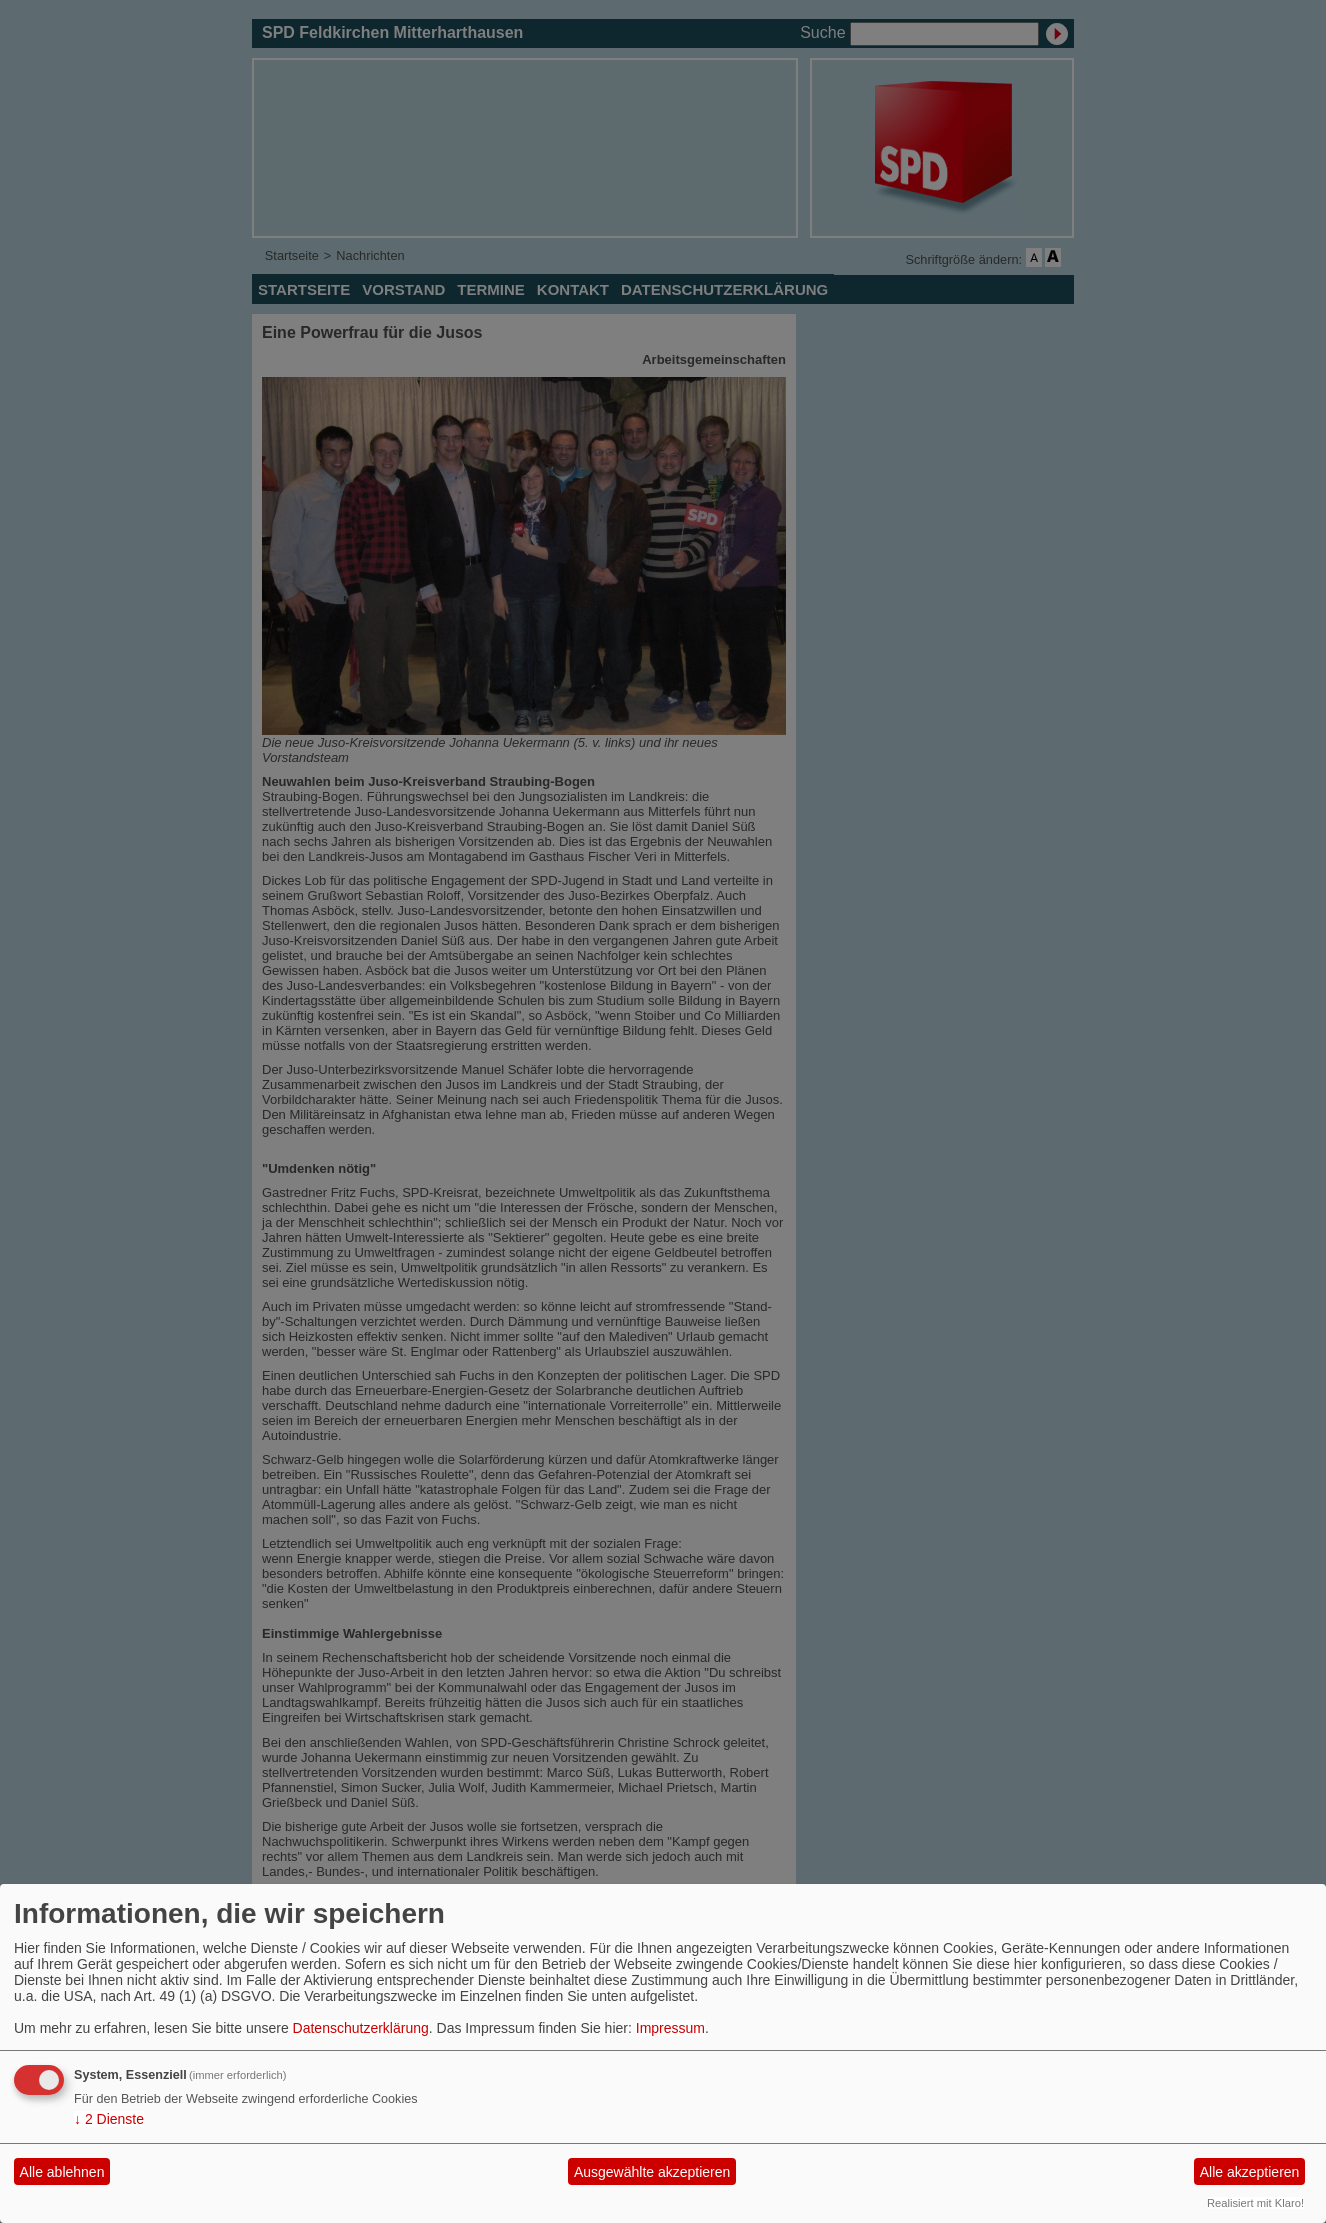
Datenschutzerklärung (361, 2028)
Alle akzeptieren (1250, 2172)
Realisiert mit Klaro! (1255, 2203)
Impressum (670, 2028)
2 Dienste (109, 2119)
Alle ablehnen (62, 2172)
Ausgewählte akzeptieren (652, 2172)
